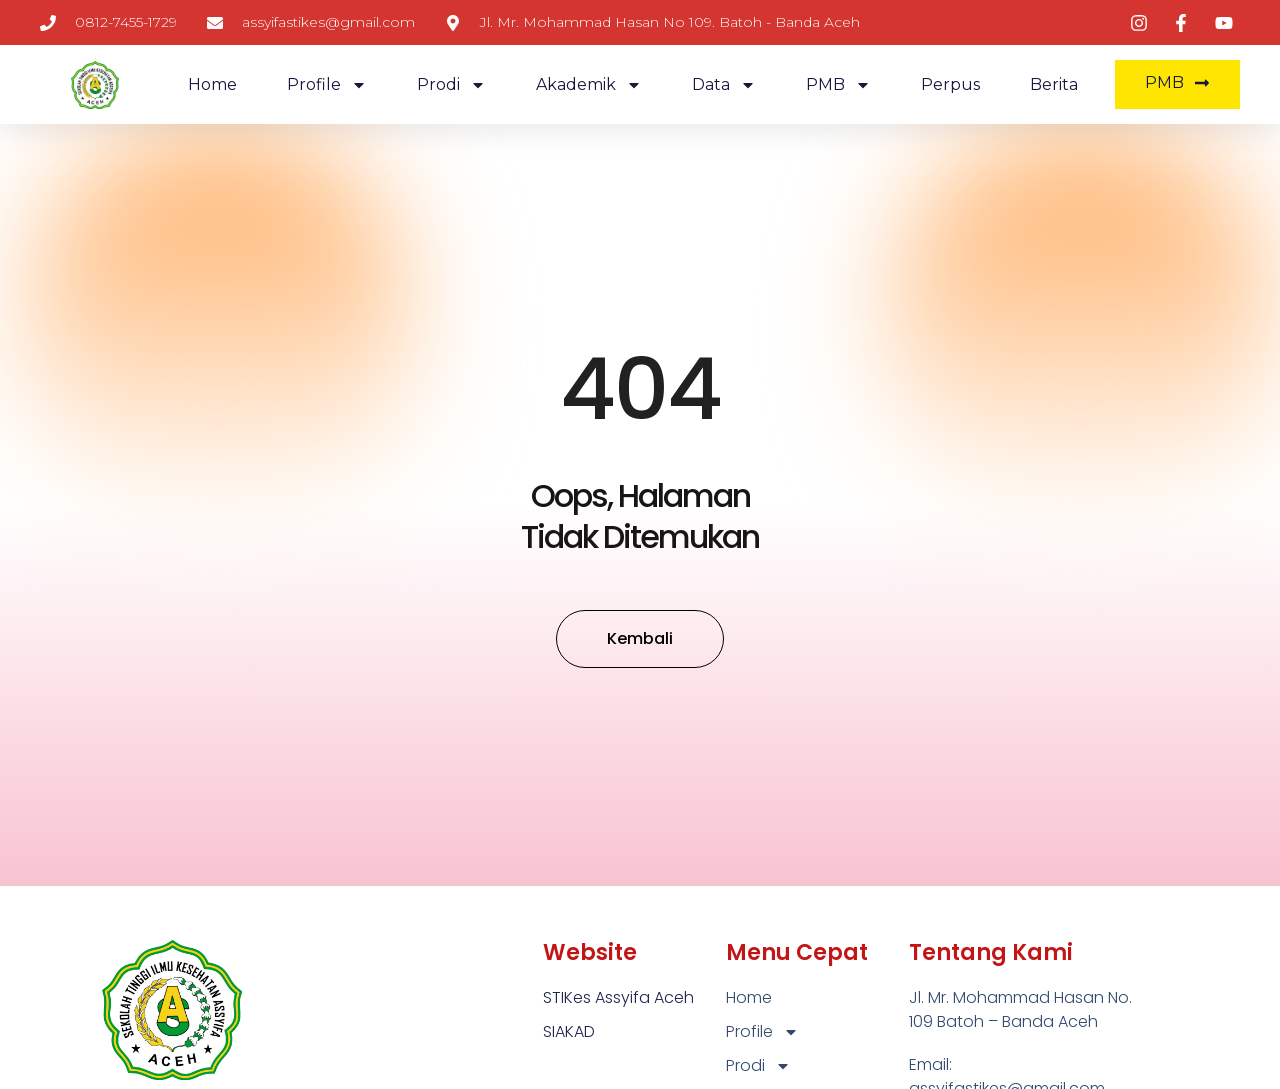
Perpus (950, 84)
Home (212, 84)
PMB (838, 85)
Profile (327, 85)
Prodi (451, 85)
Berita (1054, 84)
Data (724, 85)
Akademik (589, 85)
